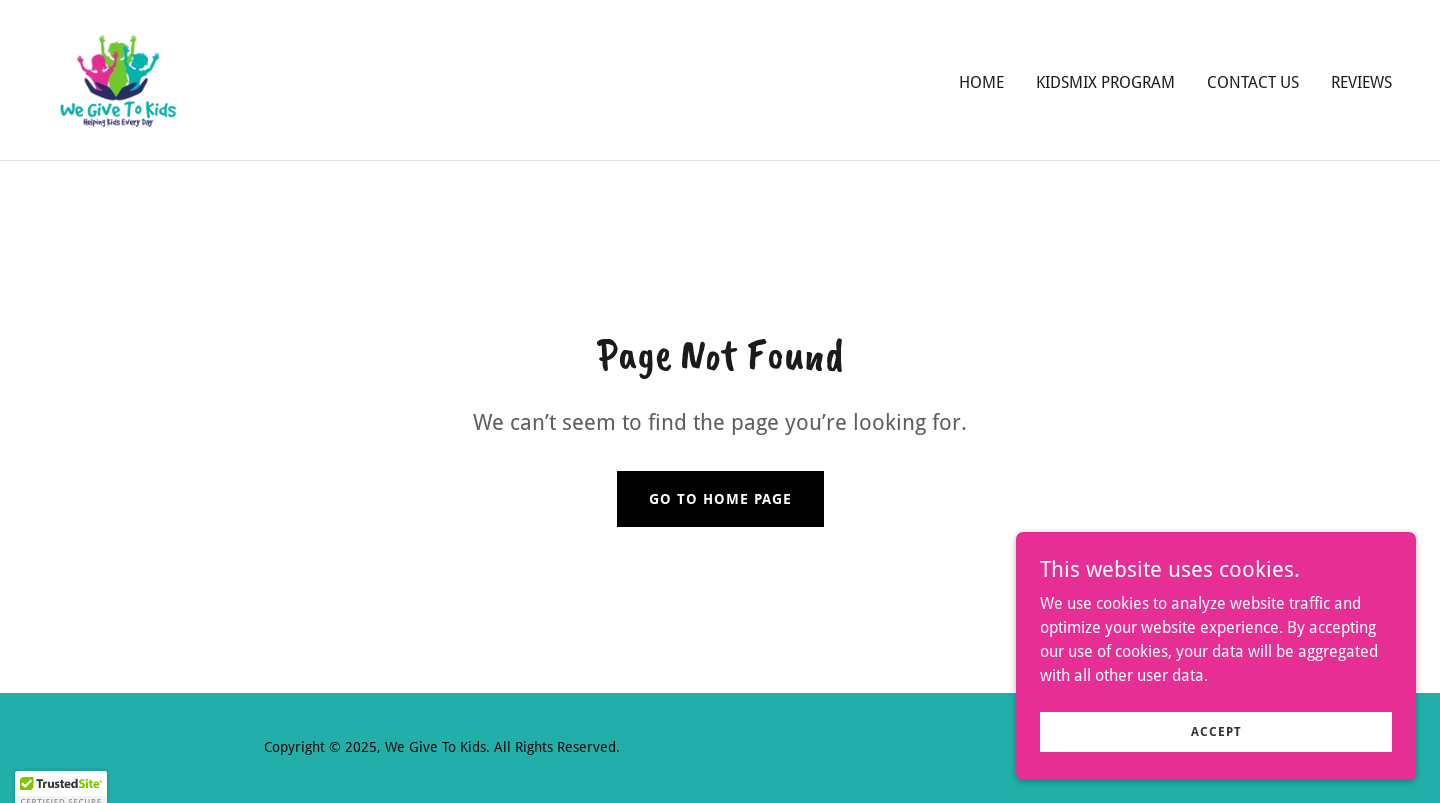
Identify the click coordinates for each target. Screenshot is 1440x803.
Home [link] (981, 82)
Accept (1216, 745)
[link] (118, 78)
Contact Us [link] (1253, 82)
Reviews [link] (1361, 82)
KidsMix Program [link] (1105, 82)
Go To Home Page (720, 499)
